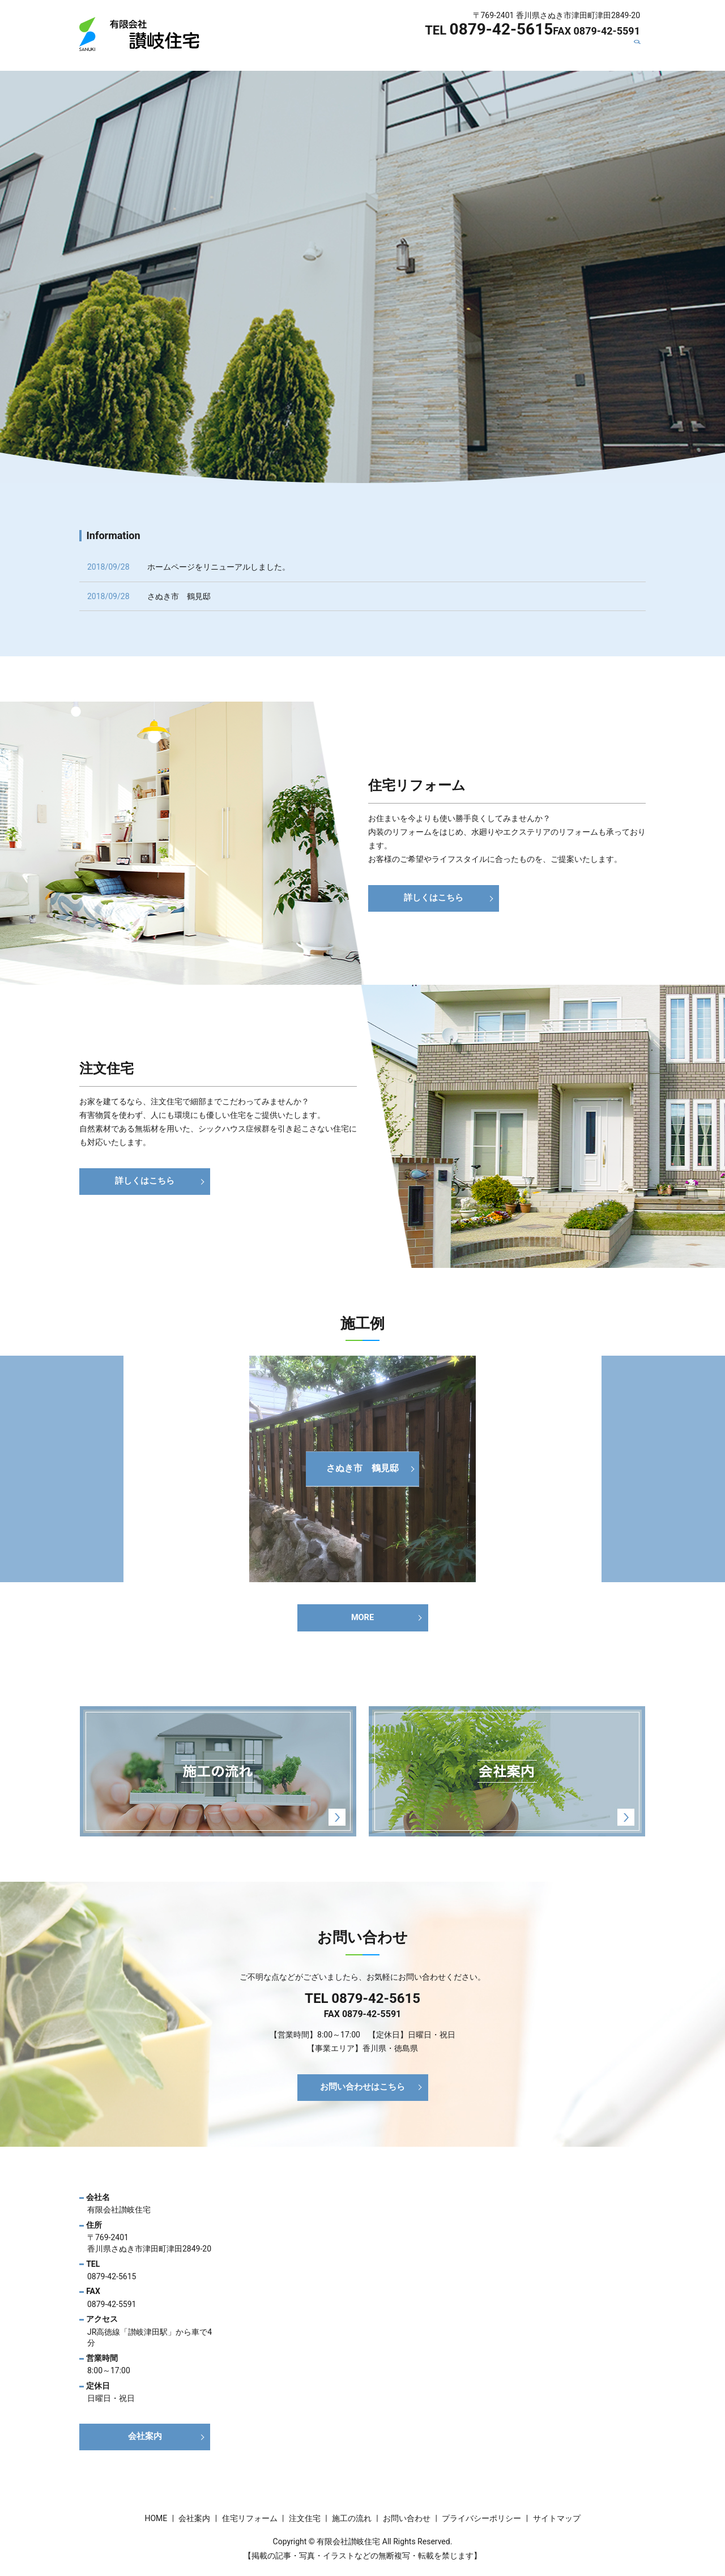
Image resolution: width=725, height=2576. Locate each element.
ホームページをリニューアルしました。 (218, 566)
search (642, 53)
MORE (362, 1618)
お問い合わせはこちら (362, 2091)
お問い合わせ (597, 52)
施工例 (545, 52)
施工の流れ (498, 52)
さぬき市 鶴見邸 (179, 596)
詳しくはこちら (434, 898)
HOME (284, 52)
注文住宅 (446, 52)
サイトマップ (557, 2523)
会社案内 (327, 52)
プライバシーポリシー (481, 2523)
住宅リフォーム (387, 52)
